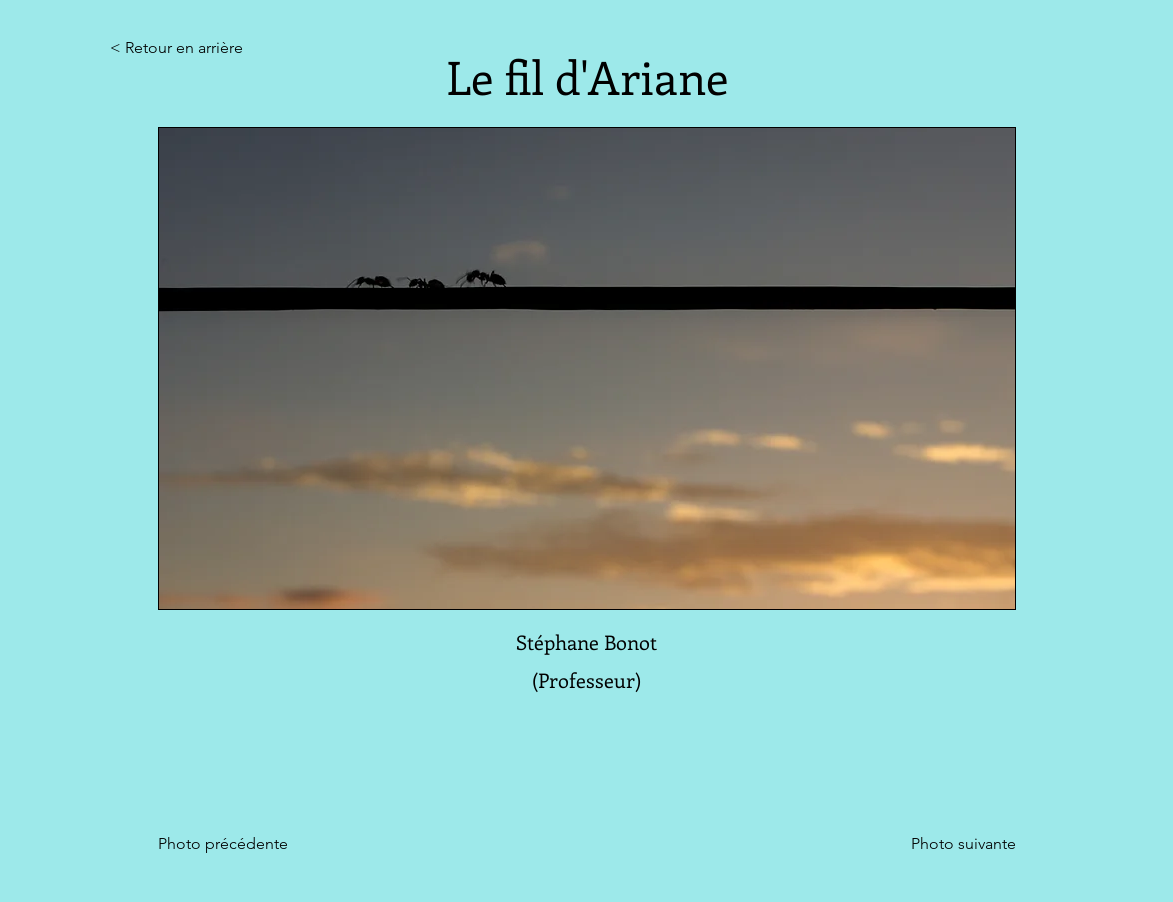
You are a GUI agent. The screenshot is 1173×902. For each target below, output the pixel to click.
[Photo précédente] (234, 844)
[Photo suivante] (963, 844)
